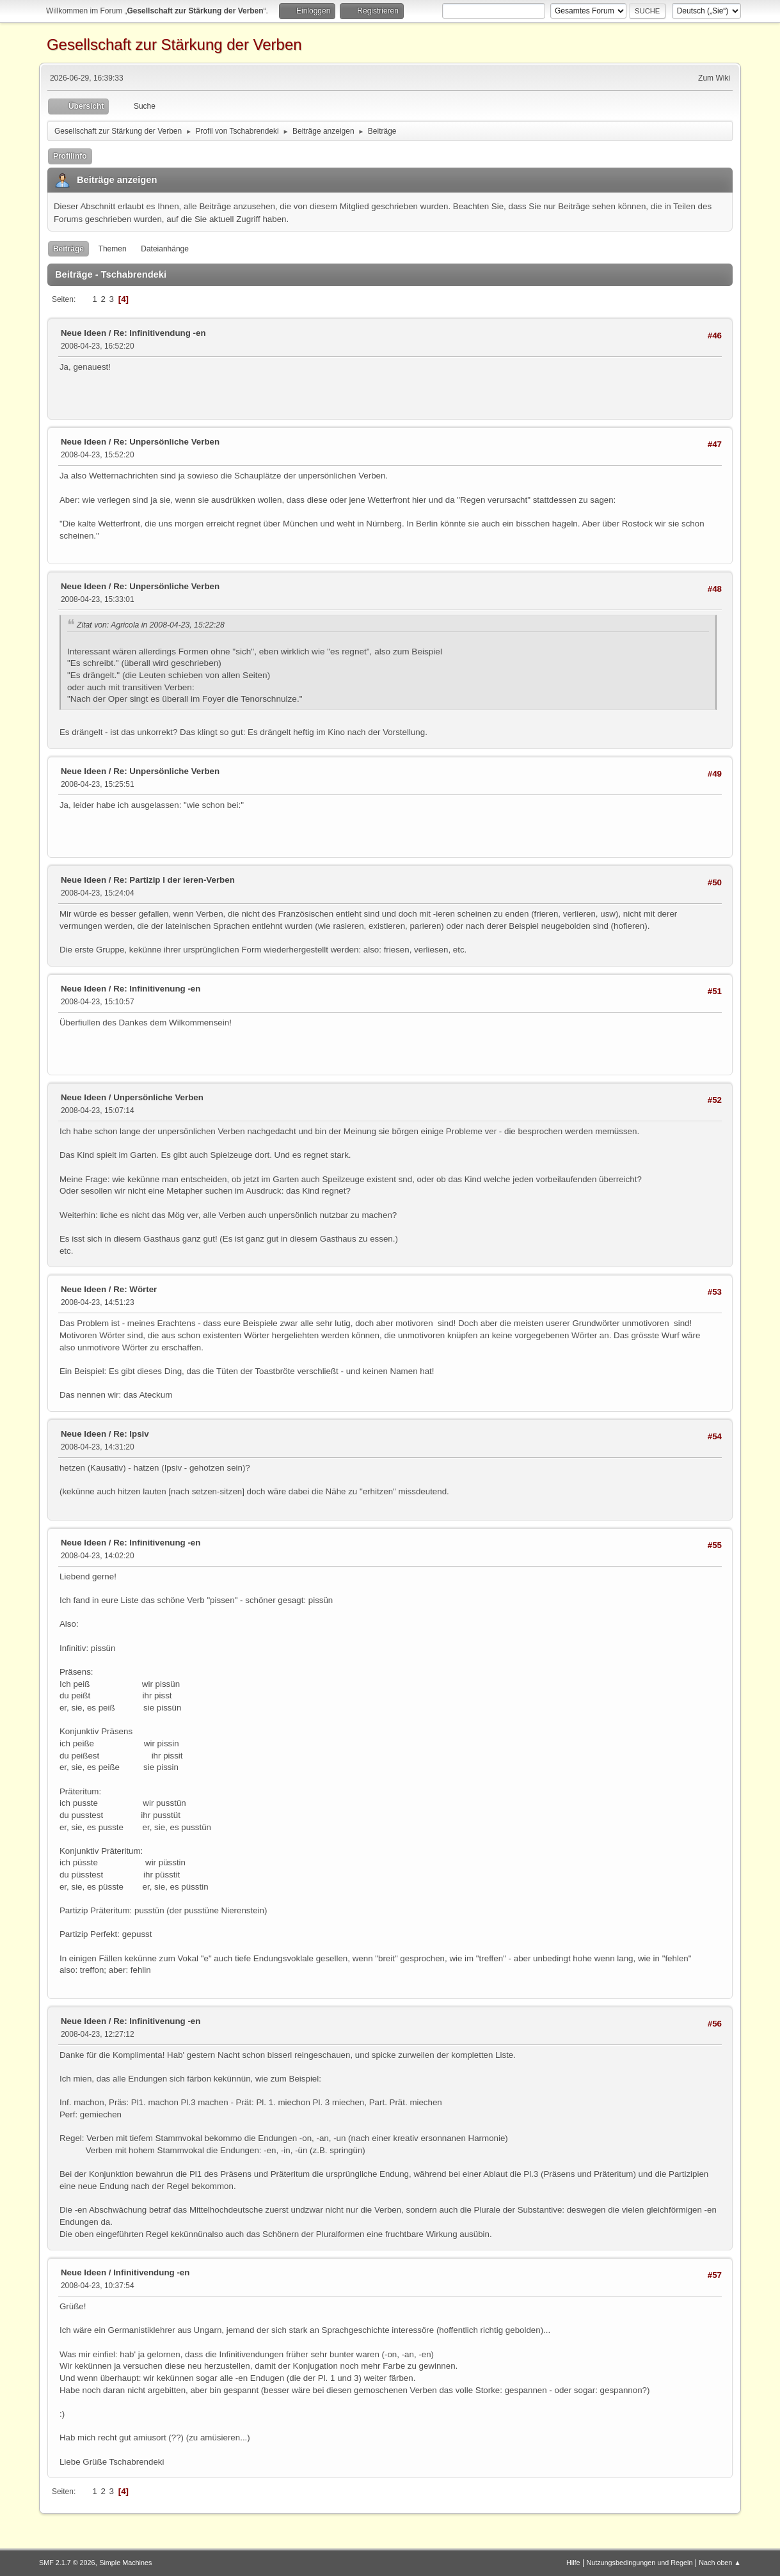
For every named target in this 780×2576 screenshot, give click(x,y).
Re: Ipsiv (131, 1434)
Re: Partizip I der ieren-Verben (174, 880)
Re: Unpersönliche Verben (166, 441)
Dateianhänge (165, 248)
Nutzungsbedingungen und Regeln (639, 2562)
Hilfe (573, 2562)
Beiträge (68, 248)
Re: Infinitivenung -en (156, 988)
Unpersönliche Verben (158, 1097)
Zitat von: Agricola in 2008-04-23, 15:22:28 (151, 624)
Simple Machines (125, 2562)
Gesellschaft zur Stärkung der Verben (174, 44)
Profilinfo (70, 156)
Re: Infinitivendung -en (159, 333)
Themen (113, 248)
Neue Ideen (83, 333)
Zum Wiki (714, 78)
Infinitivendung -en (151, 2272)
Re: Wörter (135, 1289)
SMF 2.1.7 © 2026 (67, 2562)
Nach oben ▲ (720, 2562)
